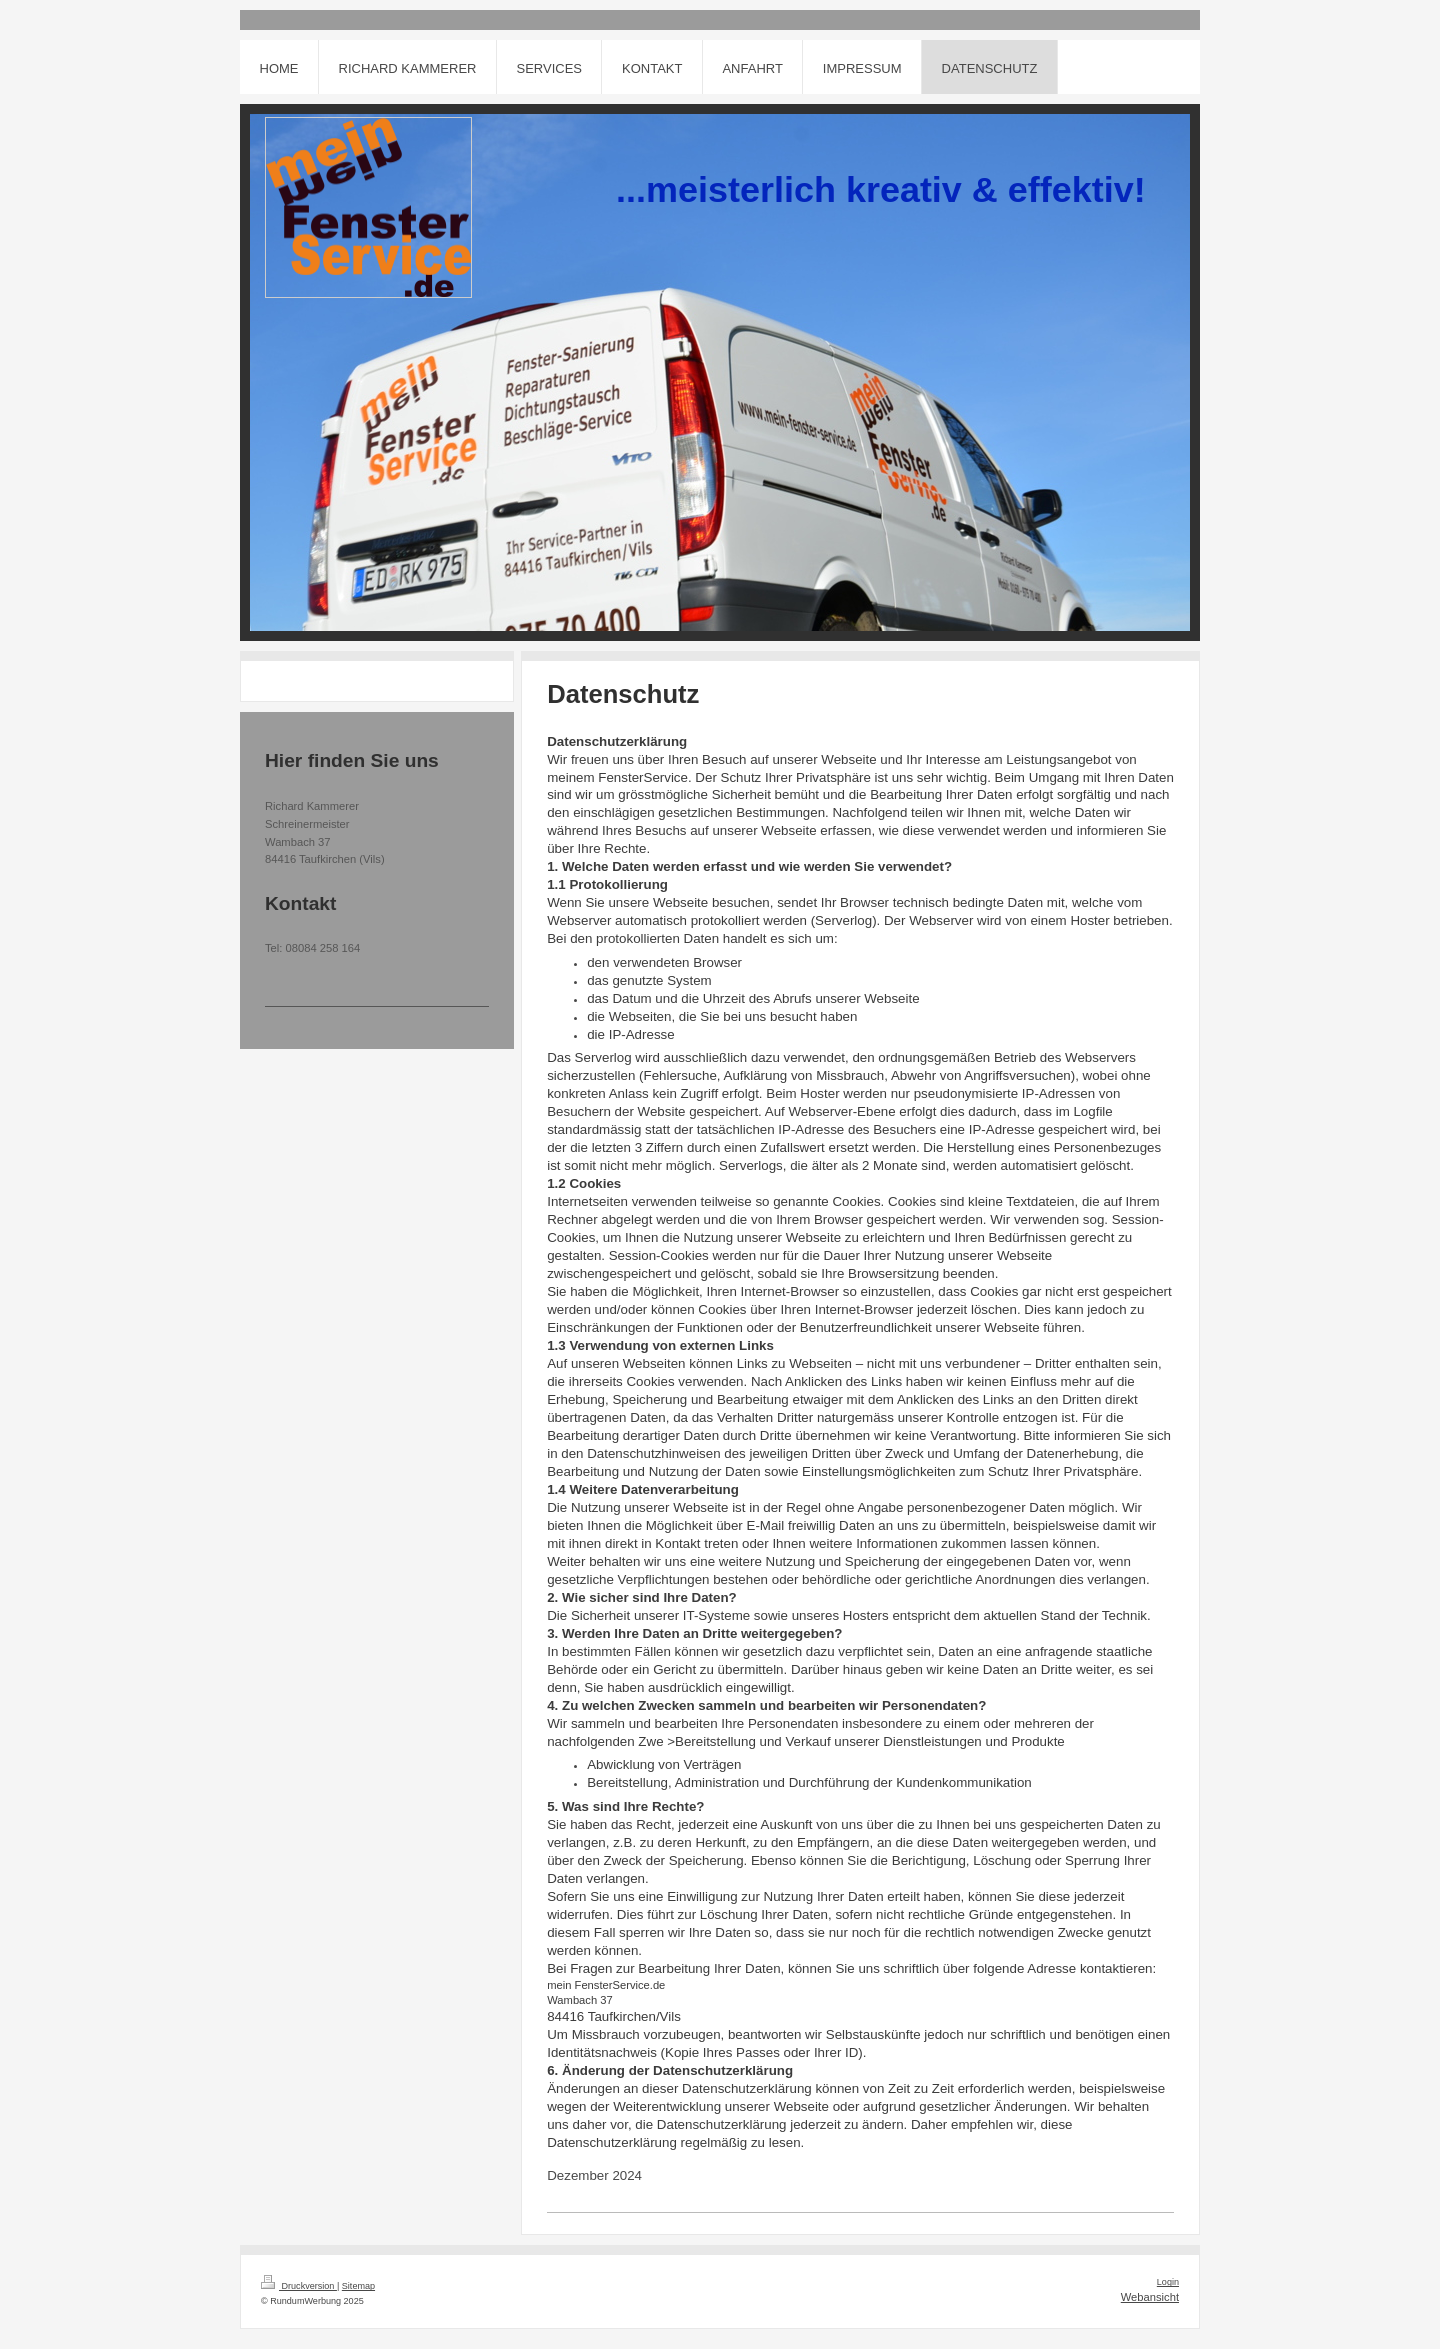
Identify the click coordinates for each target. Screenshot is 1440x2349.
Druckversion (299, 2286)
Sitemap (358, 2286)
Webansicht (1150, 2297)
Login (1168, 2282)
